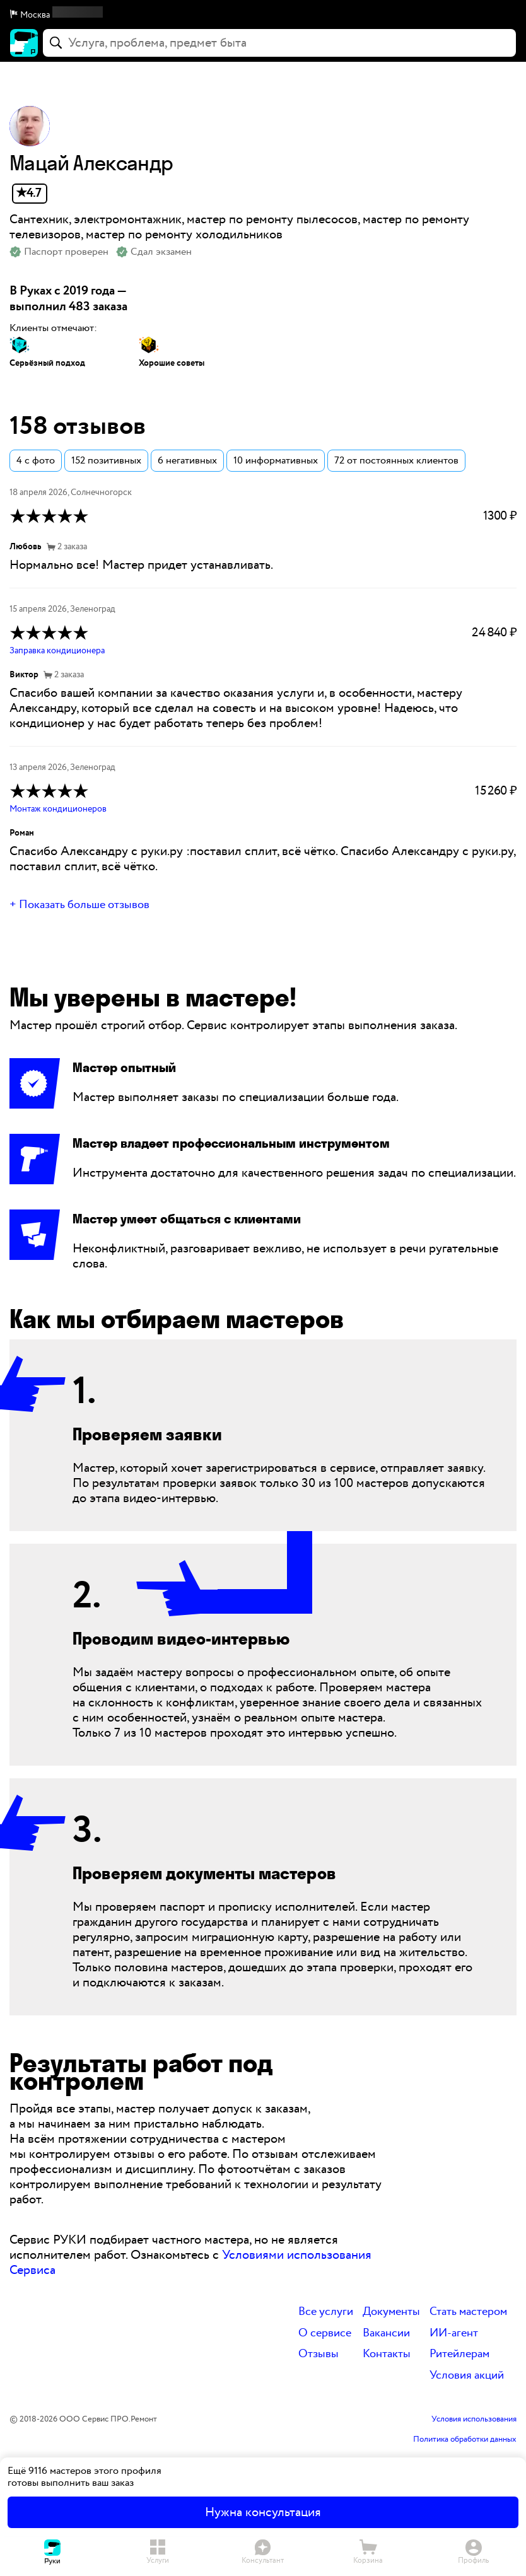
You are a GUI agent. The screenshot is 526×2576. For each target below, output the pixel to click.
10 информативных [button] (275, 460)
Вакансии (386, 2333)
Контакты (387, 2354)
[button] (263, 15)
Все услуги (325, 2312)
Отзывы (318, 2354)
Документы (391, 2312)
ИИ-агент (454, 2333)
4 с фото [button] (35, 460)
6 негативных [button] (187, 460)
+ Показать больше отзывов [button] (79, 905)
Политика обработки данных (465, 2440)
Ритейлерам (459, 2354)
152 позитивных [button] (106, 460)
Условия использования (474, 2420)
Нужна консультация (263, 2512)
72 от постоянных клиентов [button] (396, 460)
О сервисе (324, 2333)
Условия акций (467, 2376)
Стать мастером (468, 2312)
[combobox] (279, 43)
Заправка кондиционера (57, 650)
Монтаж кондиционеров (58, 809)
